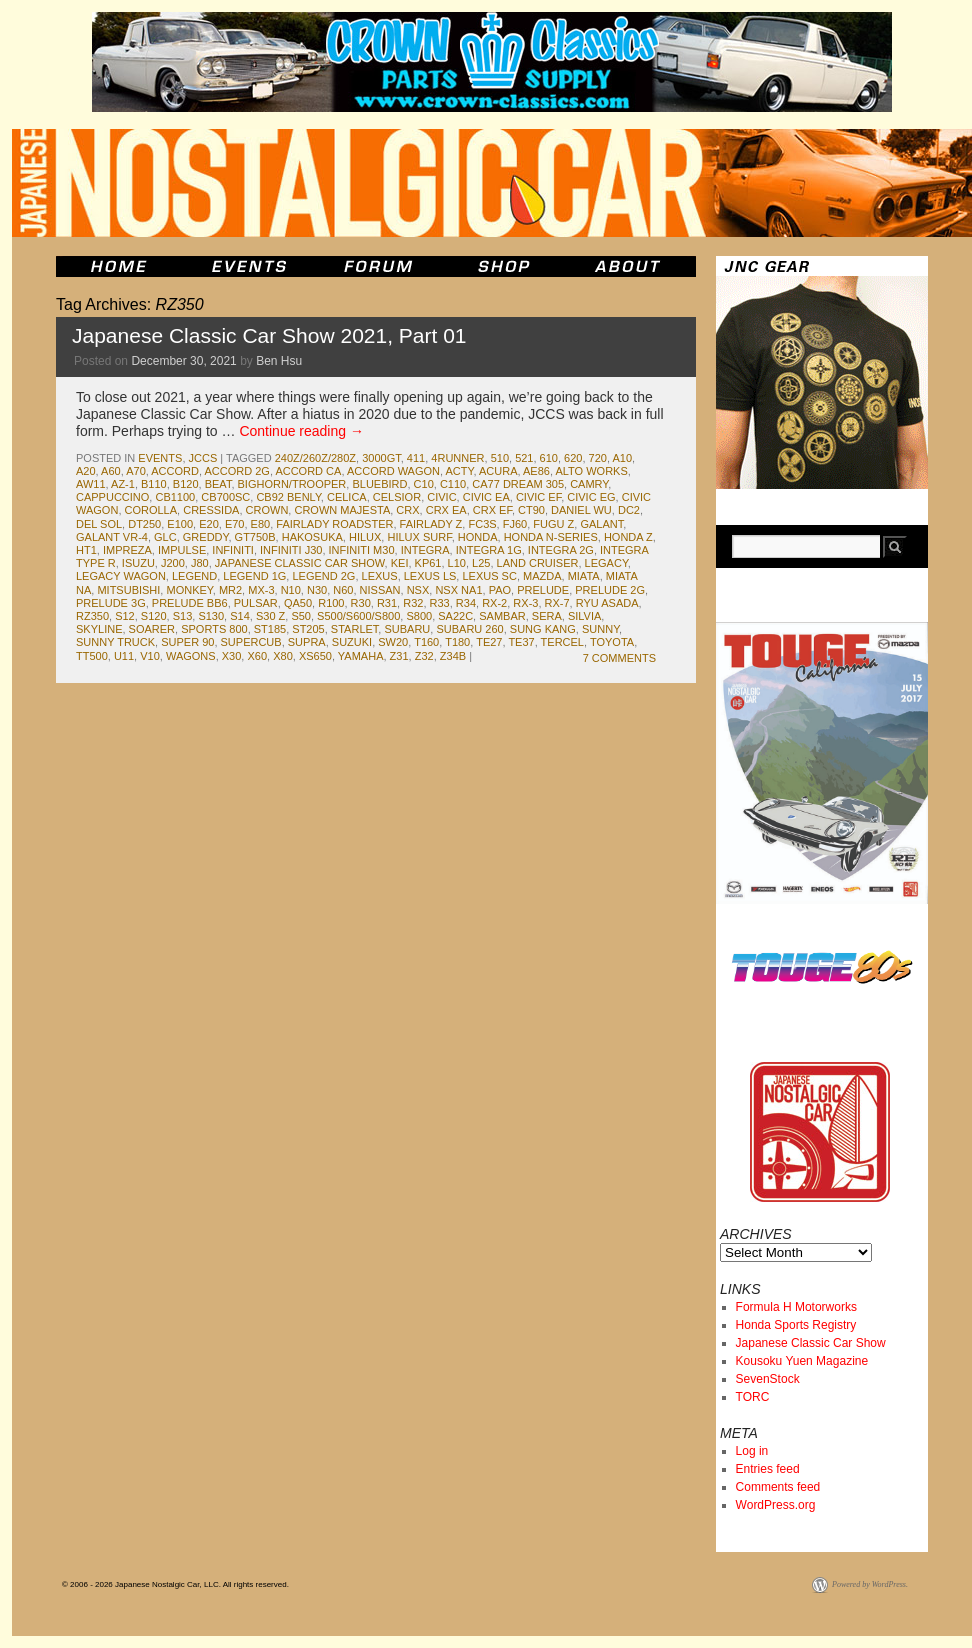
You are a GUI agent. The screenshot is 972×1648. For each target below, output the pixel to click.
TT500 (92, 656)
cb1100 (175, 497)
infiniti (233, 550)
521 (524, 458)
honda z (628, 537)
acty (460, 471)
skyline (99, 629)
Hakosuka (312, 537)
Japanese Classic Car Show (811, 1343)
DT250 (144, 524)
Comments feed (778, 1487)
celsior (397, 497)
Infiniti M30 (362, 550)
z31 (399, 656)
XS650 (315, 656)
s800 (419, 616)
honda (478, 537)
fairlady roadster (334, 524)
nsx (418, 590)
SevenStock (768, 1379)
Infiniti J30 (291, 550)
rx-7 (557, 603)
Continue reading (301, 431)
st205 (308, 629)
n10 (291, 590)
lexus (380, 576)
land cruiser (538, 563)
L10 (457, 563)
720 (598, 458)
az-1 (123, 484)
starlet (354, 629)
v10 (150, 656)
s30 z (270, 616)
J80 (200, 563)
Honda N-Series (551, 537)
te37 (521, 642)
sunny (600, 629)
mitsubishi (128, 590)
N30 (317, 590)
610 (549, 458)
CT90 (531, 510)
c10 (424, 484)
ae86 (536, 471)
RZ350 (92, 616)
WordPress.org (776, 1505)
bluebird (379, 484)
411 (416, 458)
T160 (426, 642)
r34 (466, 603)
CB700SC (225, 497)
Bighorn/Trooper (292, 484)
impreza (127, 550)
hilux (365, 537)
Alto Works (591, 471)
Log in (752, 1451)
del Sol (99, 524)
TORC (753, 1397)
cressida (211, 510)
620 (573, 458)
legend (194, 576)
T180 (457, 642)
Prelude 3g (111, 603)
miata (584, 576)
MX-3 (261, 590)
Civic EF (538, 497)
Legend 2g (323, 576)
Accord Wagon (393, 471)
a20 (86, 471)
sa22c (455, 616)
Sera (547, 616)
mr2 (230, 590)
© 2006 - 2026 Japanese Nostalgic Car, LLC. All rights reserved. (175, 1584)
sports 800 (214, 629)
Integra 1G (489, 550)
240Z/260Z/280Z (315, 458)
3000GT (381, 458)
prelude (543, 590)
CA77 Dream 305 (518, 484)
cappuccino (112, 497)
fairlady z (431, 524)
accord (175, 471)
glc (165, 537)
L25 (481, 563)
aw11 (91, 484)
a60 (111, 471)
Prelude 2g (610, 590)
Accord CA (308, 471)
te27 (489, 642)
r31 (387, 603)
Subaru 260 (469, 629)
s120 (154, 616)
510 (500, 458)
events (160, 458)
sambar (502, 616)
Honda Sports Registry (796, 1325)
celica (347, 497)
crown (267, 510)
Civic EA (486, 497)
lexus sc (489, 576)
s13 (183, 616)
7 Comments (619, 658)
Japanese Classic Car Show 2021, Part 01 (269, 335)
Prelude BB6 (190, 603)
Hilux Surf (419, 537)
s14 (240, 616)
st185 (270, 629)
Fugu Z (553, 524)
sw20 (393, 642)
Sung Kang (543, 629)
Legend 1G (254, 576)
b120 (186, 484)
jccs (203, 458)
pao (500, 590)
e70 (235, 524)
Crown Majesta (342, 510)
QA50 (298, 603)
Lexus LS (430, 576)
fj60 (515, 524)
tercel (562, 642)
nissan (380, 590)
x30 (232, 656)
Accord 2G (236, 471)
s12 (125, 616)
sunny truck (115, 642)
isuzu (138, 563)
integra (425, 550)
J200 (173, 563)
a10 (622, 458)
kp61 (428, 563)
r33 (440, 603)
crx (407, 510)
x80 (283, 656)
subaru (407, 629)
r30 (361, 603)
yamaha (361, 656)
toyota (612, 642)
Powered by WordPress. (870, 1584)
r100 (331, 603)
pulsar (256, 603)
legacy (606, 563)
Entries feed (768, 1469)
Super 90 (187, 642)
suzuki (352, 642)
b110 (154, 484)
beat (218, 484)
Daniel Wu (581, 510)
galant (601, 524)
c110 (453, 484)
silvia (584, 616)
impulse (182, 550)
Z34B (453, 656)
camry (589, 484)
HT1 (86, 550)
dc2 (629, 510)
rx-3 (525, 603)
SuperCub (251, 642)
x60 (257, 656)
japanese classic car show (300, 563)
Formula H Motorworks (796, 1307)
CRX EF (492, 510)
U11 (124, 656)
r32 (413, 603)
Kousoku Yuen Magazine (802, 1361)
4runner (457, 458)
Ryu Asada (607, 603)
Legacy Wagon (121, 576)
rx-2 (494, 603)
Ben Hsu (279, 361)
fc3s (482, 524)
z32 (424, 656)
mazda (542, 576)
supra (307, 642)
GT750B (255, 537)
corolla (151, 510)
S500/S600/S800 (358, 616)
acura (498, 471)
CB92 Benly (288, 497)
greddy (206, 537)
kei (400, 563)
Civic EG (591, 497)
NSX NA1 (458, 590)
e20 (209, 524)
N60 (343, 590)
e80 (261, 524)
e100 (180, 524)
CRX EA (446, 510)
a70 (136, 471)
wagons (191, 656)
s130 (211, 616)
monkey (189, 590)
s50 (301, 616)
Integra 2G (561, 550)
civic (441, 497)
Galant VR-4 (112, 537)
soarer (152, 629)
